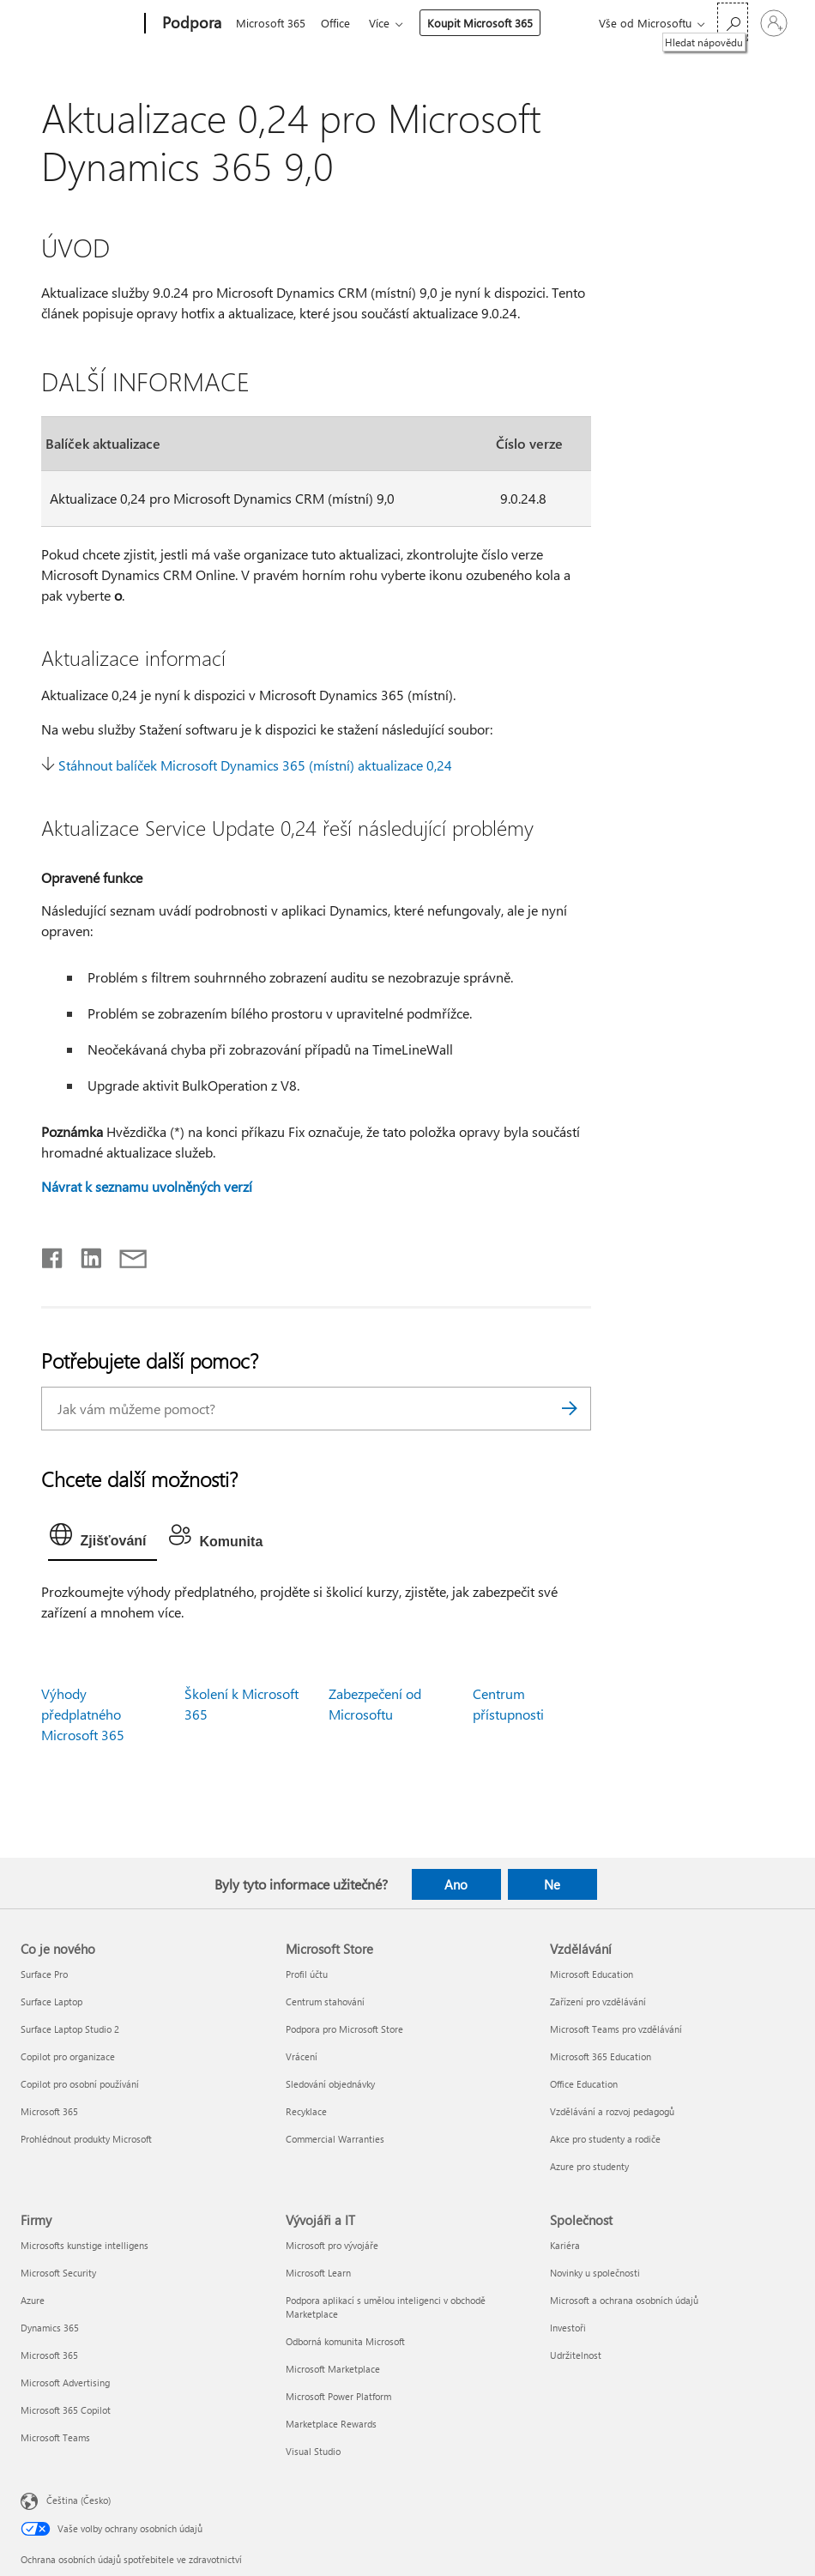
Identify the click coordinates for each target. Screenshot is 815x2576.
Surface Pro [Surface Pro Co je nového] (44, 1974)
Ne (552, 1884)
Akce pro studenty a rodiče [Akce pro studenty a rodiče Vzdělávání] (605, 2138)
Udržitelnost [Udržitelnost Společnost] (575, 2355)
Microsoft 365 (270, 22)
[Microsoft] (79, 24)
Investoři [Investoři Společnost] (568, 2327)
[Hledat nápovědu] (732, 22)
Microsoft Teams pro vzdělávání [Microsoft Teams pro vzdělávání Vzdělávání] (616, 2029)
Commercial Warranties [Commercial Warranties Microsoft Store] (335, 2138)
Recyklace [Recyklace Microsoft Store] (306, 2111)
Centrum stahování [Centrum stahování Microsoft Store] (325, 2001)
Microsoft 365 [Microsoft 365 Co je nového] (49, 2111)
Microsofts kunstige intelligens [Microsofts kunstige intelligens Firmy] (84, 2245)
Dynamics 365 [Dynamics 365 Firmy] (50, 2327)
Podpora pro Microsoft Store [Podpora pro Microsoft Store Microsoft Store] (344, 2029)
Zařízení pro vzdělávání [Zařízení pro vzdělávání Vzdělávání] (598, 2001)
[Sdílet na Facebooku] (53, 1255)
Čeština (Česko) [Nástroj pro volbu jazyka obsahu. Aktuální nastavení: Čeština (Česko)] (78, 2499)
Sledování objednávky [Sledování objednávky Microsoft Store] (330, 2083)
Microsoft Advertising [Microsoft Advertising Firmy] (65, 2382)
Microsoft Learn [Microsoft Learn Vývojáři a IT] (318, 2272)
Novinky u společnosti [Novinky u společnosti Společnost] (595, 2272)
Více (386, 22)
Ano (456, 1884)
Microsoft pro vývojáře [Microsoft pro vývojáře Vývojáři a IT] (332, 2245)
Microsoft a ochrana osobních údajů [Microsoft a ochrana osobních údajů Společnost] (624, 2300)
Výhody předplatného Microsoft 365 (82, 1714)
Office (338, 22)
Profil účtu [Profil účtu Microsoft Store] (307, 1974)
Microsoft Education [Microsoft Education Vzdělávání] (591, 1974)
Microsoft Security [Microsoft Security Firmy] (58, 2272)
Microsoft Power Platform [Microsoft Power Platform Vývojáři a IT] (338, 2396)
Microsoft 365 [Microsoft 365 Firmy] (49, 2355)
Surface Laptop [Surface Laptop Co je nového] (51, 2001)
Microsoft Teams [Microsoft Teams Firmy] (55, 2437)
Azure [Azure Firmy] (33, 2300)
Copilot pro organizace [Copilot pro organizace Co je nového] (68, 2056)
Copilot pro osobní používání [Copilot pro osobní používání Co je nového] (80, 2083)
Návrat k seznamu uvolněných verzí (146, 1186)
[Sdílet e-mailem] (125, 1255)
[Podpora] (190, 24)
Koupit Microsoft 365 (487, 22)
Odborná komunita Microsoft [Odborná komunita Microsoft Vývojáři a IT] (345, 2341)
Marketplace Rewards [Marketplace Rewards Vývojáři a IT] (331, 2423)
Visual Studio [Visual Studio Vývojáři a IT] (313, 2451)
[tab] (102, 1538)
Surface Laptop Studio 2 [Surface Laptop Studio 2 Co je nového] (70, 2029)
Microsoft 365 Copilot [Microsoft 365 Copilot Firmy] (66, 2410)
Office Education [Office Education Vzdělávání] (584, 2083)
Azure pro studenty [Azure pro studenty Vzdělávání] (589, 2166)
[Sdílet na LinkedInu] (84, 1255)
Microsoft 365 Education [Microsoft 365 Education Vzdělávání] (600, 2056)
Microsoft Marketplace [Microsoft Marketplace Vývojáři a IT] (333, 2368)
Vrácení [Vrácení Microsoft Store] (301, 2056)
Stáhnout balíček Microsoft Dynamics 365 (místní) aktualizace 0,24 (255, 765)
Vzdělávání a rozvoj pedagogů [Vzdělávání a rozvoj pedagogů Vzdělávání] (612, 2111)
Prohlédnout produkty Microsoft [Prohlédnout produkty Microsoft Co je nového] (86, 2138)
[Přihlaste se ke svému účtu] (773, 23)
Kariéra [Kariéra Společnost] (565, 2245)
